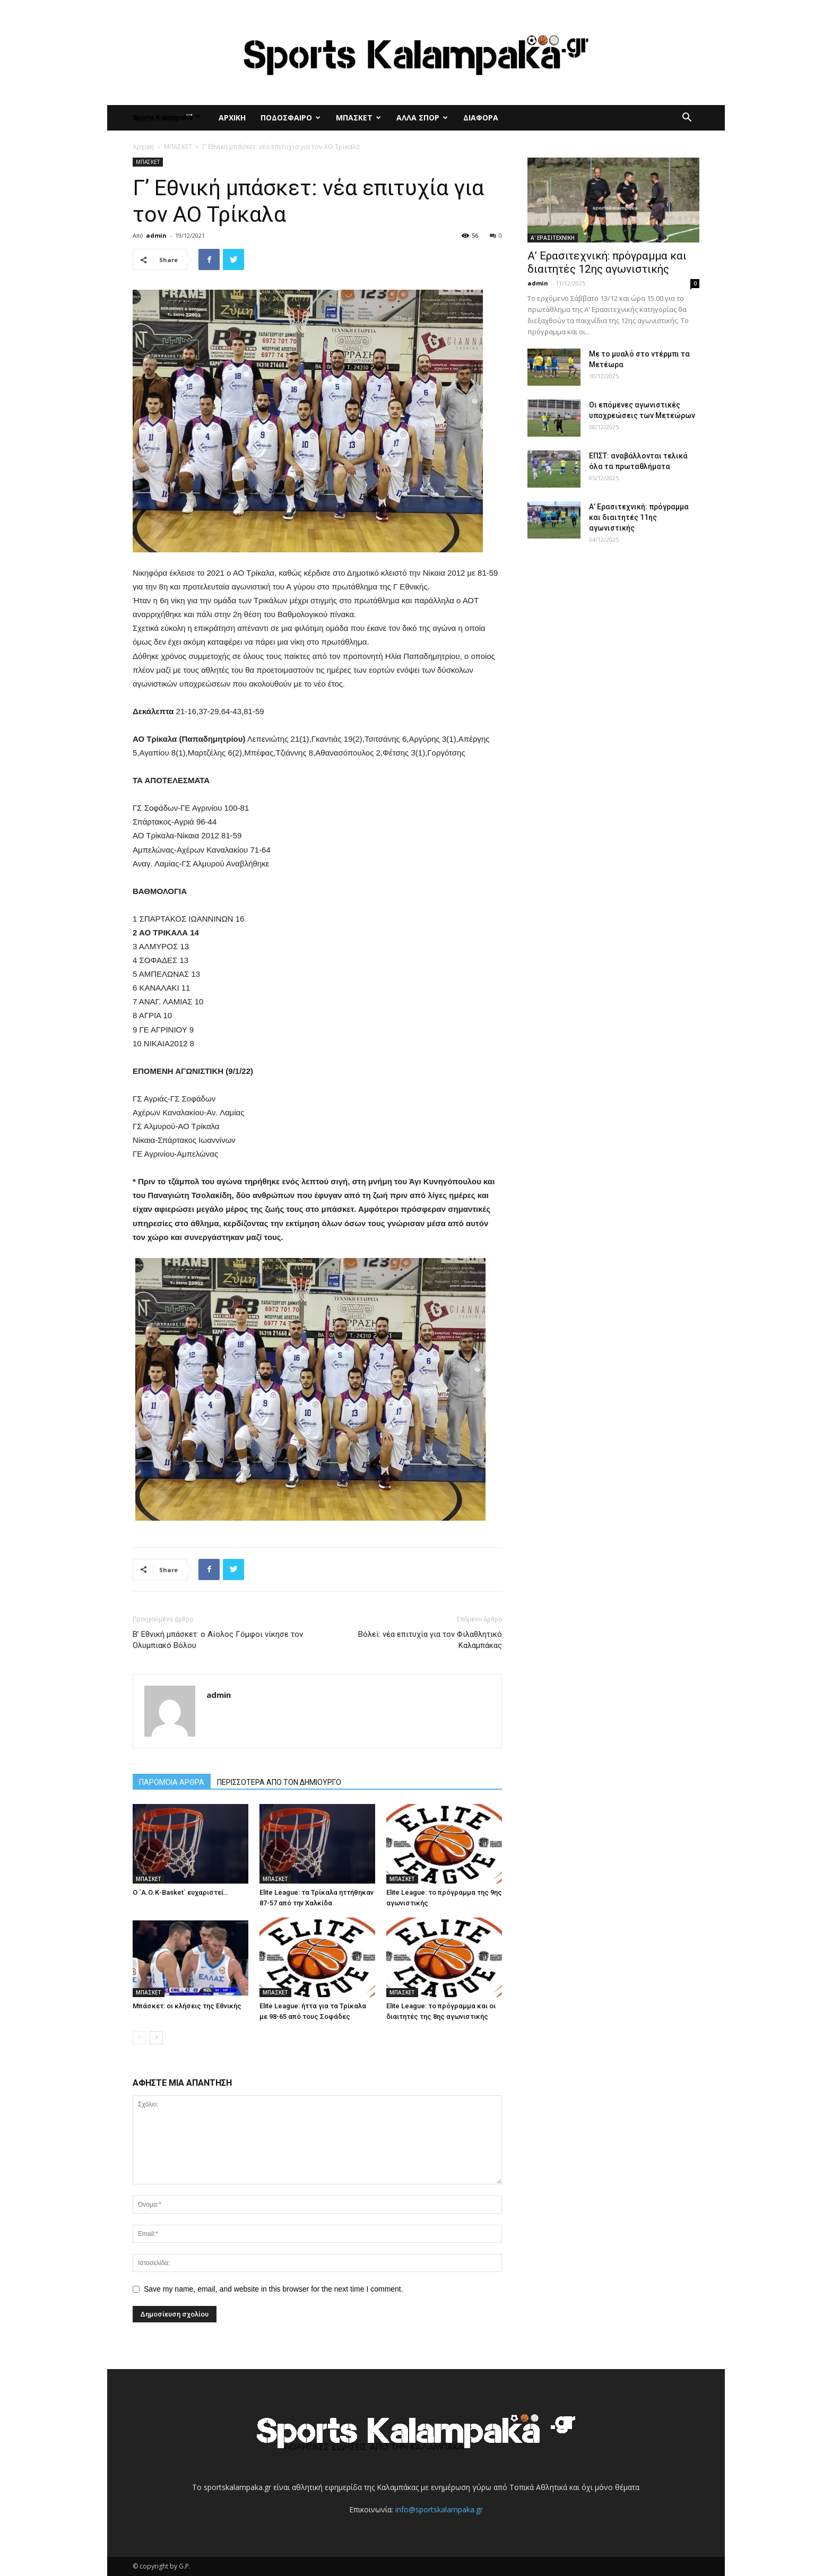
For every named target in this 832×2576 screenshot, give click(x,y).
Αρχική (143, 146)
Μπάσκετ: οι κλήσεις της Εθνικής (187, 2006)
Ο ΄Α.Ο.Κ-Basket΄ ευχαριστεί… (180, 1892)
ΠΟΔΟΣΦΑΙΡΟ (290, 117)
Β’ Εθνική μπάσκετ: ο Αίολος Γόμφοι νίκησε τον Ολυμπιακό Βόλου (218, 1639)
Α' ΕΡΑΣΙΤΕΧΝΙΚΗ (553, 237)
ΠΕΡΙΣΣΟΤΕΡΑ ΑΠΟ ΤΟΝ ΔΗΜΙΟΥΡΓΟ (279, 1782)
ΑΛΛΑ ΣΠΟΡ (422, 117)
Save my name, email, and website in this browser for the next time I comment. (273, 2289)
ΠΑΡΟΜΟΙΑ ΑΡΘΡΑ (171, 1782)
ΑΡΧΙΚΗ (232, 117)
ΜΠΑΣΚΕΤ (358, 117)
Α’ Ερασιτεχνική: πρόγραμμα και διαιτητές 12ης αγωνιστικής (607, 262)
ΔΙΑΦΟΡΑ (480, 117)
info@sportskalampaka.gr (439, 2509)
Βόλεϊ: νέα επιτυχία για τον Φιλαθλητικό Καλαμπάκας (430, 1639)
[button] (686, 119)
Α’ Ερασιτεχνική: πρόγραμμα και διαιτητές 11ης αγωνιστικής (639, 517)
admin (156, 235)
